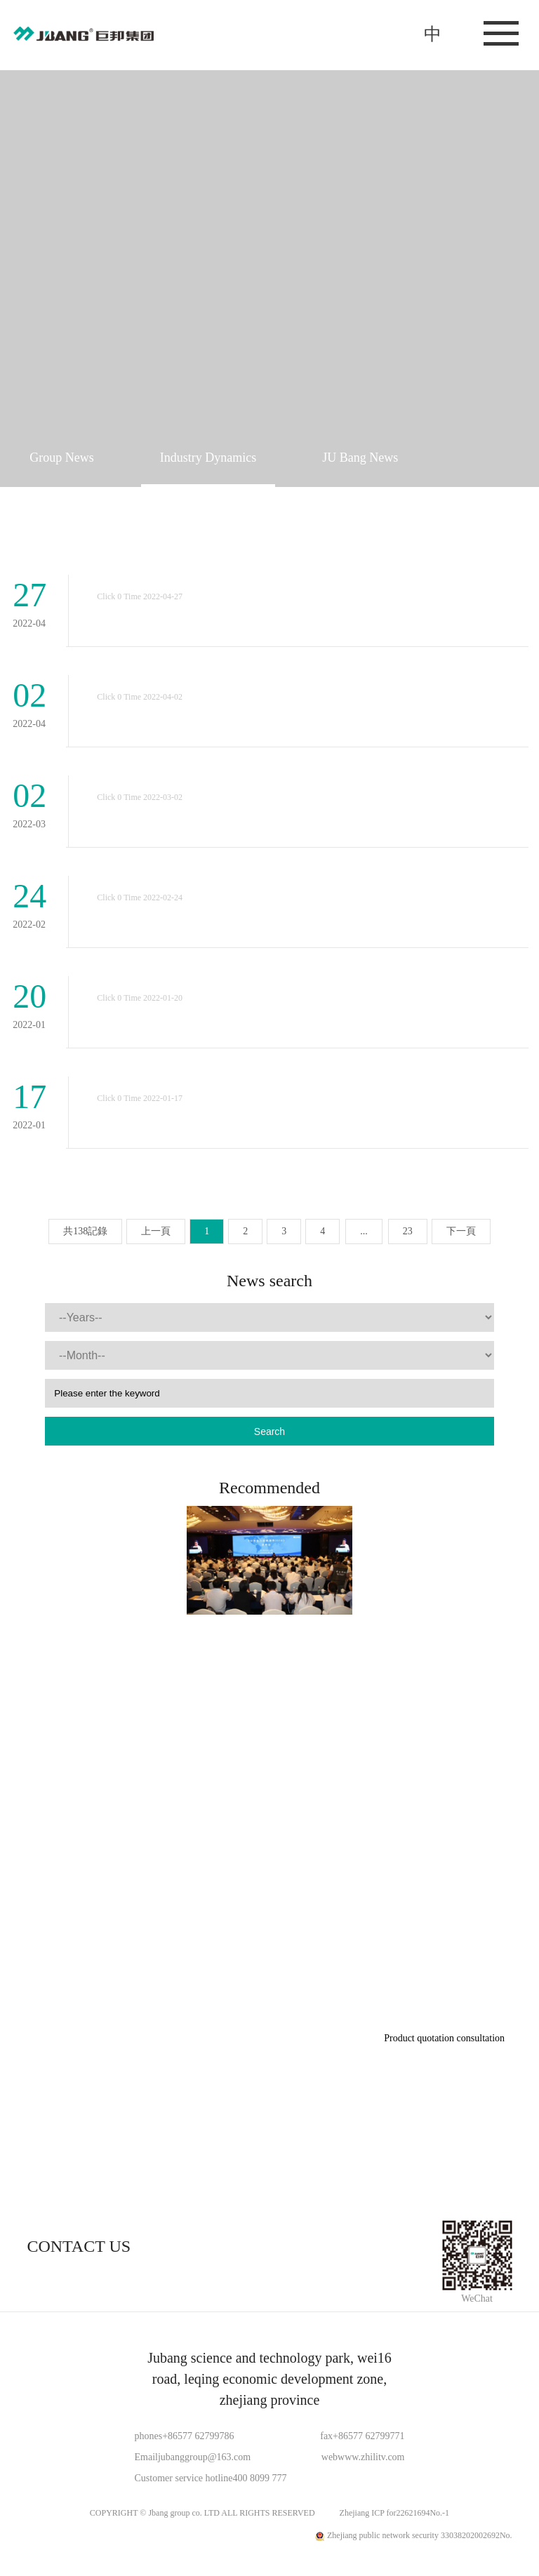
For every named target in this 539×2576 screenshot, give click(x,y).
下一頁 (461, 1231)
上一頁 (156, 1231)
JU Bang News (360, 458)
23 (408, 1231)
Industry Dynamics (208, 458)
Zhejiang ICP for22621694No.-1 (395, 2513)
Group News (61, 458)
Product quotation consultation (444, 2038)
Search (269, 1431)
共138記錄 (85, 1231)
